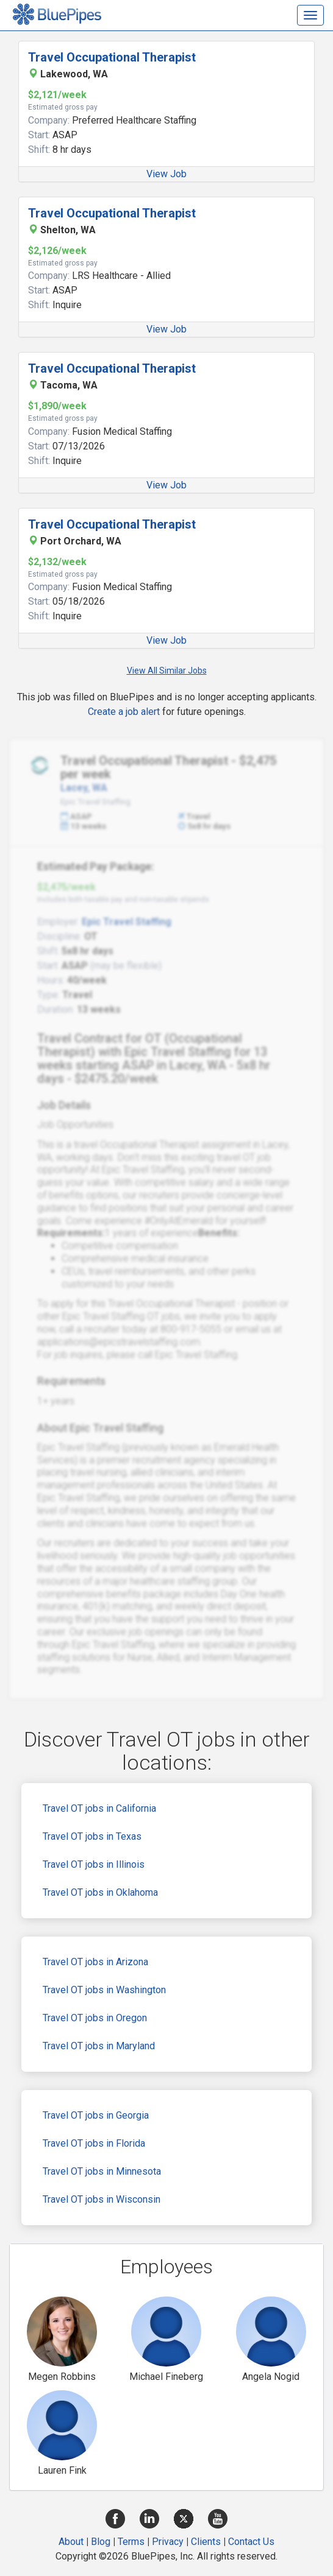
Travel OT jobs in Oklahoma (100, 1892)
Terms (131, 2541)
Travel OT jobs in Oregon (95, 2018)
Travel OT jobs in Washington (104, 1990)
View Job (166, 174)
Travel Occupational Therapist (112, 57)
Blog (100, 2541)
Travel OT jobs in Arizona (95, 1962)
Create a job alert (124, 711)
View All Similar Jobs (167, 670)
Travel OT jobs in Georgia (96, 2115)
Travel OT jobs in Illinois (94, 1864)
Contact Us (251, 2541)
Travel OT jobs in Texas (92, 1836)
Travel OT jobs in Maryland (99, 2046)
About (71, 2541)
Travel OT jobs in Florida (94, 2143)
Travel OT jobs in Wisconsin (101, 2199)
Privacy (168, 2541)
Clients (206, 2541)
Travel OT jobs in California (99, 1808)
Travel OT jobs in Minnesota (102, 2171)
